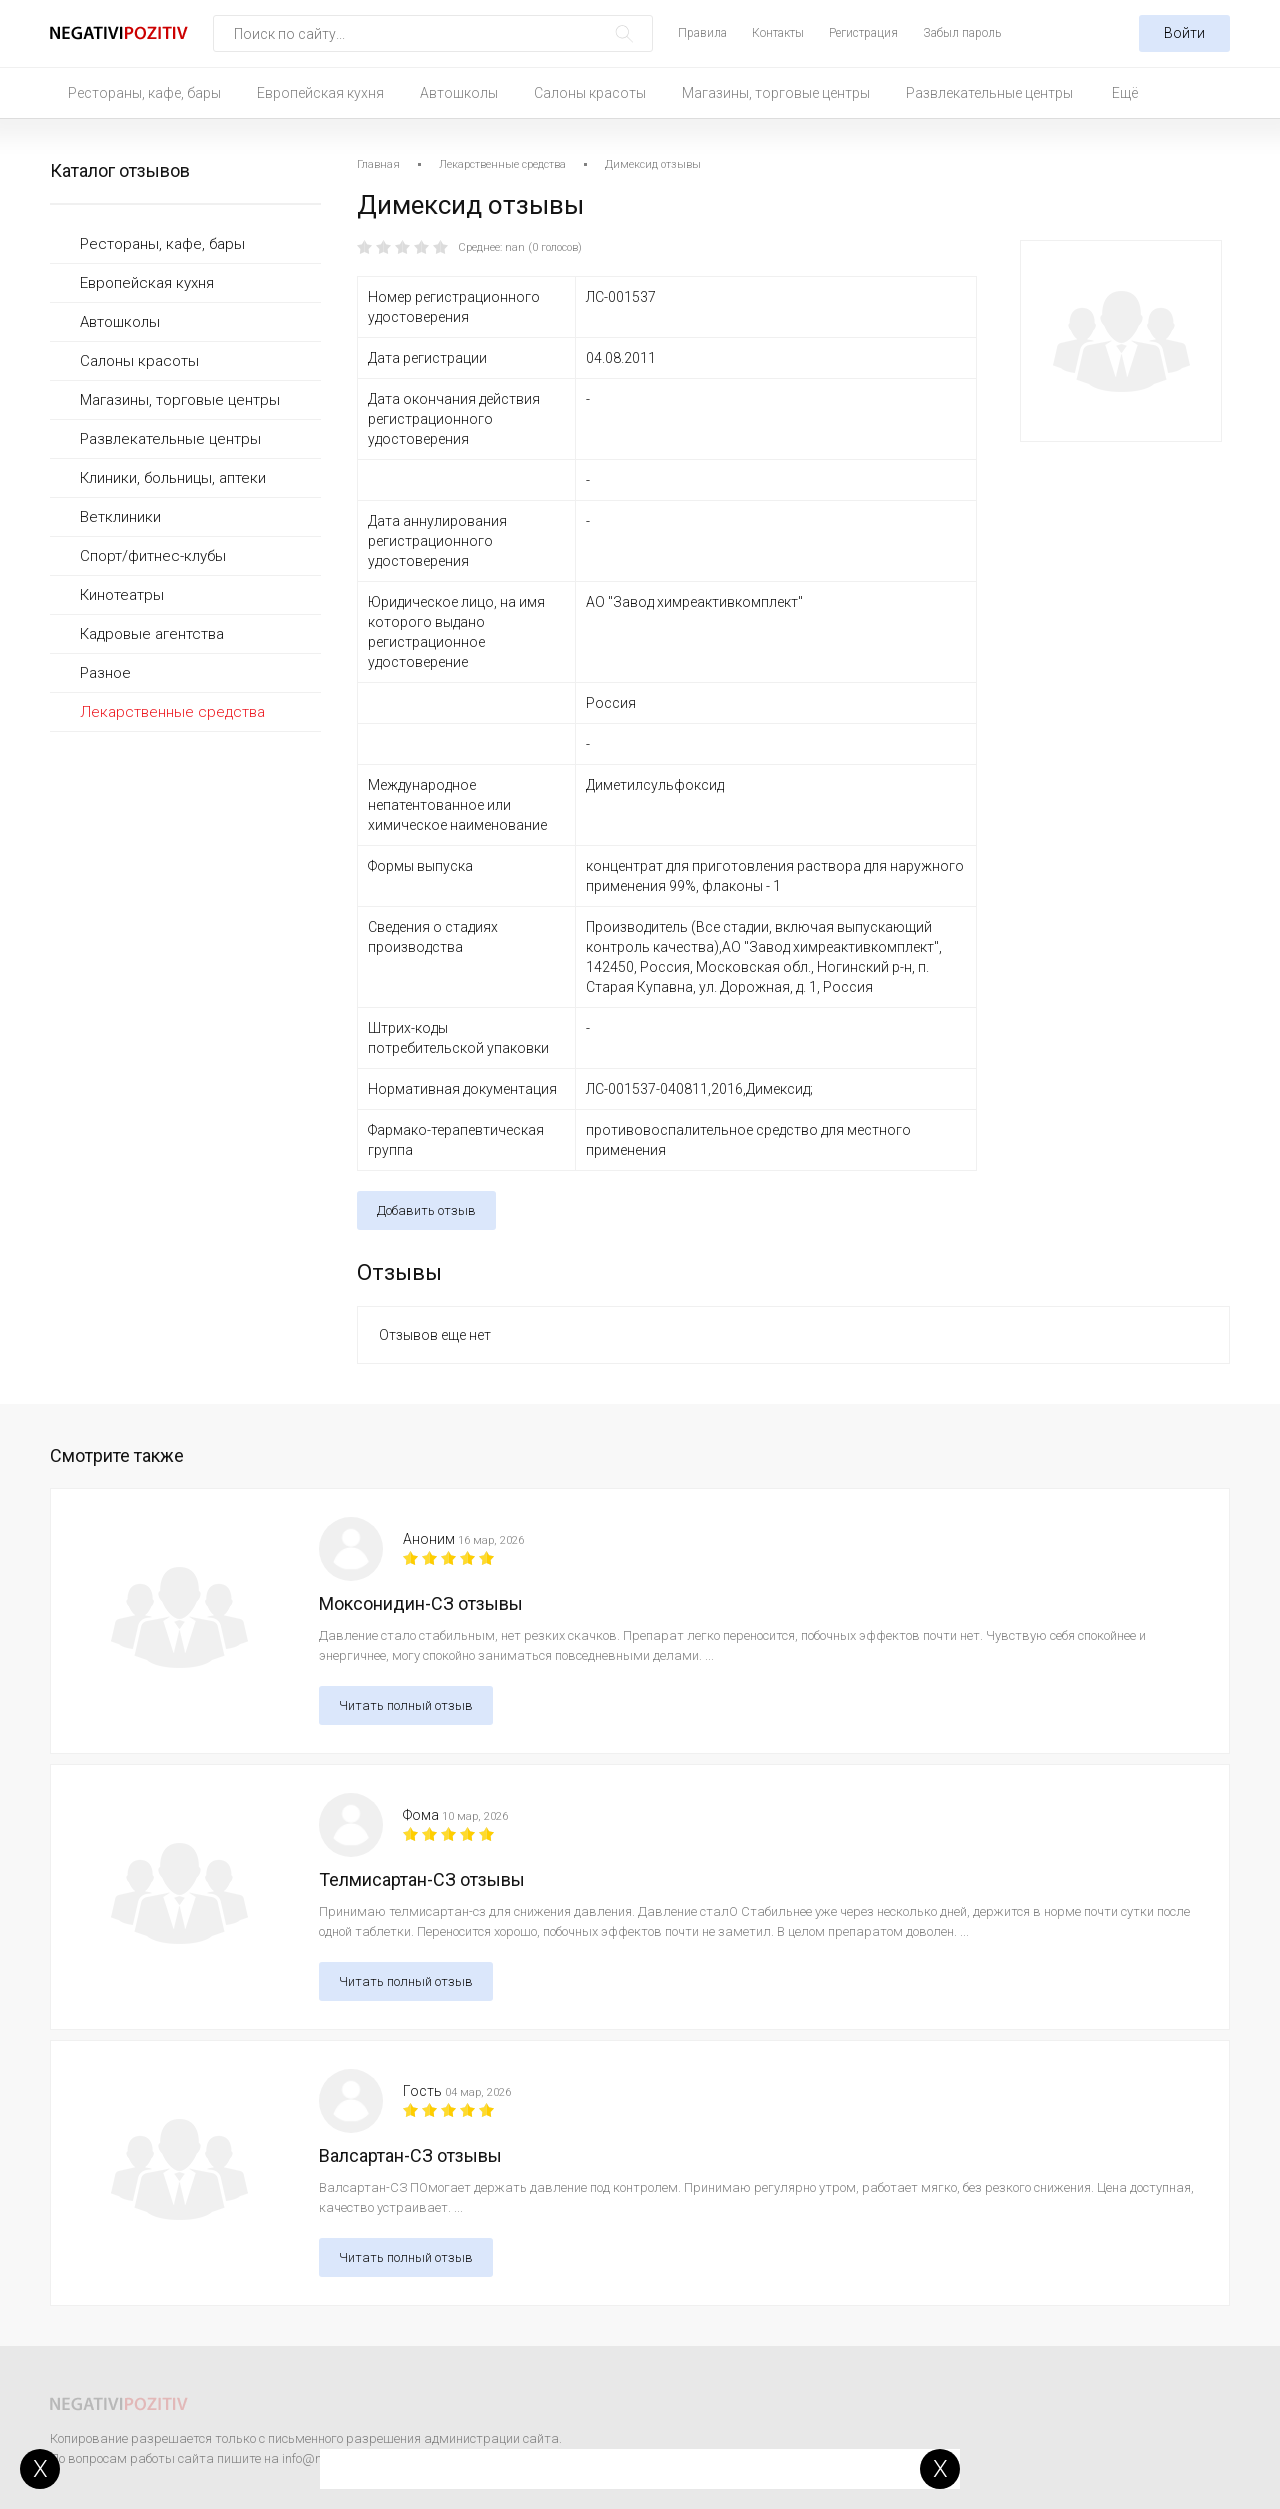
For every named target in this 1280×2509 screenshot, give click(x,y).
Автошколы (459, 93)
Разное (105, 673)
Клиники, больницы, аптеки (173, 478)
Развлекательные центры (989, 93)
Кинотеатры (122, 595)
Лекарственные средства (172, 712)
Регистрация (863, 33)
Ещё (1125, 93)
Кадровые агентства (152, 634)
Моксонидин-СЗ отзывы (421, 1603)
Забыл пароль (962, 33)
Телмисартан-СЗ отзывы (422, 1879)
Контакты (778, 33)
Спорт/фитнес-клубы (153, 556)
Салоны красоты (590, 93)
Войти (1184, 33)
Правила (702, 33)
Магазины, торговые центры (776, 93)
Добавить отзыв (426, 1210)
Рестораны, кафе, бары (144, 93)
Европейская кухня (320, 93)
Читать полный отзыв (406, 1705)
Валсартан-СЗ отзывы (410, 2155)
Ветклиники (120, 517)
